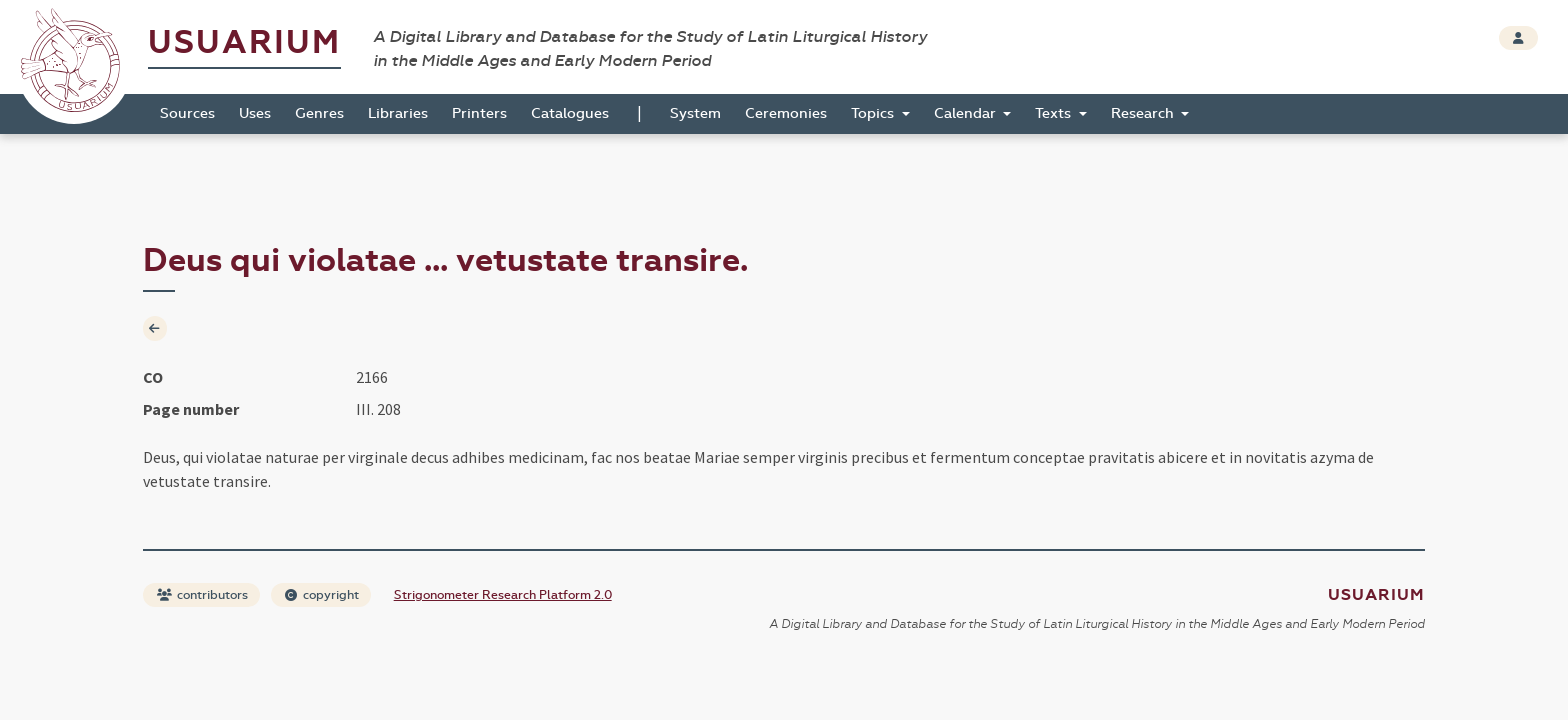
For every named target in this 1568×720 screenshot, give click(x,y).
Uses (255, 113)
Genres (319, 113)
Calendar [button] (967, 113)
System (695, 113)
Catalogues (570, 113)
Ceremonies (786, 113)
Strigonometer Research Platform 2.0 (503, 595)
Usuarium (244, 42)
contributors (202, 595)
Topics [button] (874, 113)
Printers (479, 113)
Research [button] (1144, 113)
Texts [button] (1055, 113)
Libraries (398, 113)
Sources (187, 113)
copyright (322, 595)
